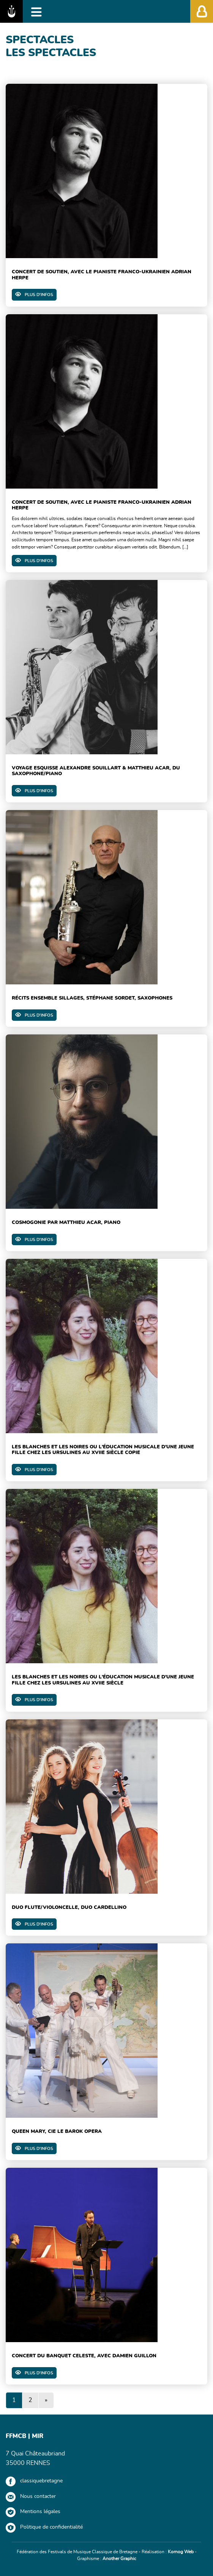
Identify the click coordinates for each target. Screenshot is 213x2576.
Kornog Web (181, 2551)
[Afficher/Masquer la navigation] (36, 11)
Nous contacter (38, 2496)
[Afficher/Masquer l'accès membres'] (201, 11)
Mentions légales (40, 2511)
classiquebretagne (41, 2481)
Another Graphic (119, 2558)
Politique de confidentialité (51, 2527)
